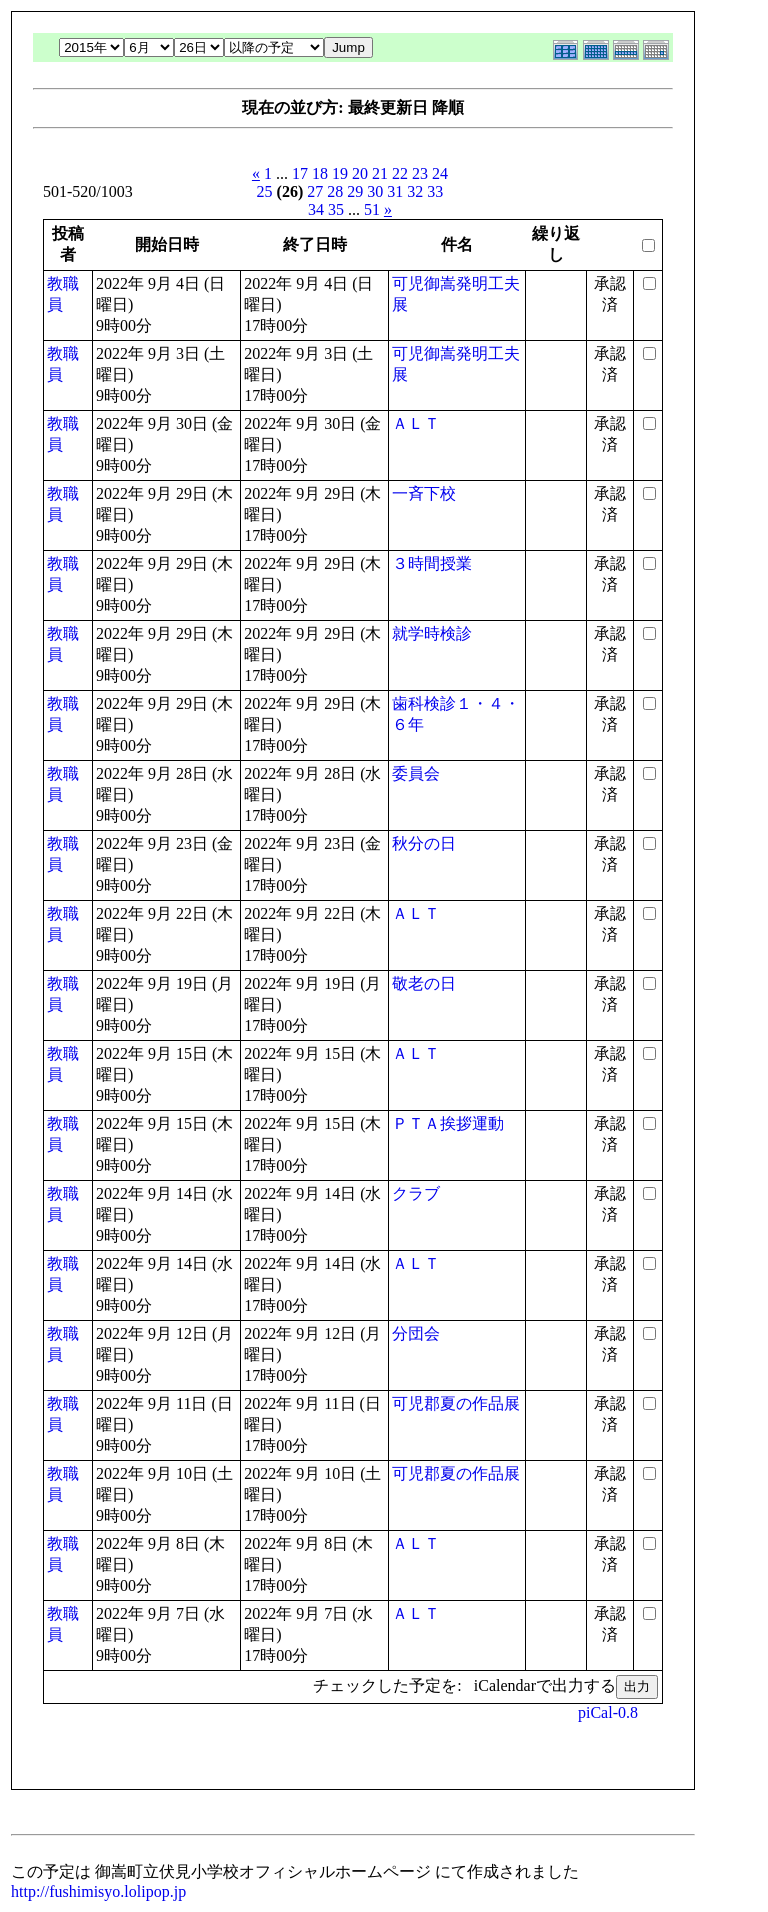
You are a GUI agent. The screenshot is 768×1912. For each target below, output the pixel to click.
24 (440, 173)
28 (335, 191)
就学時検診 (432, 633)
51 (372, 209)
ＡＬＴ (416, 423)
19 (340, 173)
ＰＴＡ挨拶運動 (448, 1123)
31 (395, 191)
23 (420, 173)
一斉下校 (424, 493)
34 (316, 209)
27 (315, 191)
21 (380, 173)
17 (300, 173)
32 (415, 191)
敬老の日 (424, 983)
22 (400, 173)
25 (265, 191)
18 (320, 173)
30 (375, 191)
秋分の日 (424, 843)
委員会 (416, 773)
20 (360, 173)
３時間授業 (432, 563)
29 (355, 191)
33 (435, 191)
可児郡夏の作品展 (456, 1403)
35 (336, 209)
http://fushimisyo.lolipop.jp (98, 1891)
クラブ (416, 1193)
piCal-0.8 (608, 1712)
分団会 (416, 1333)
